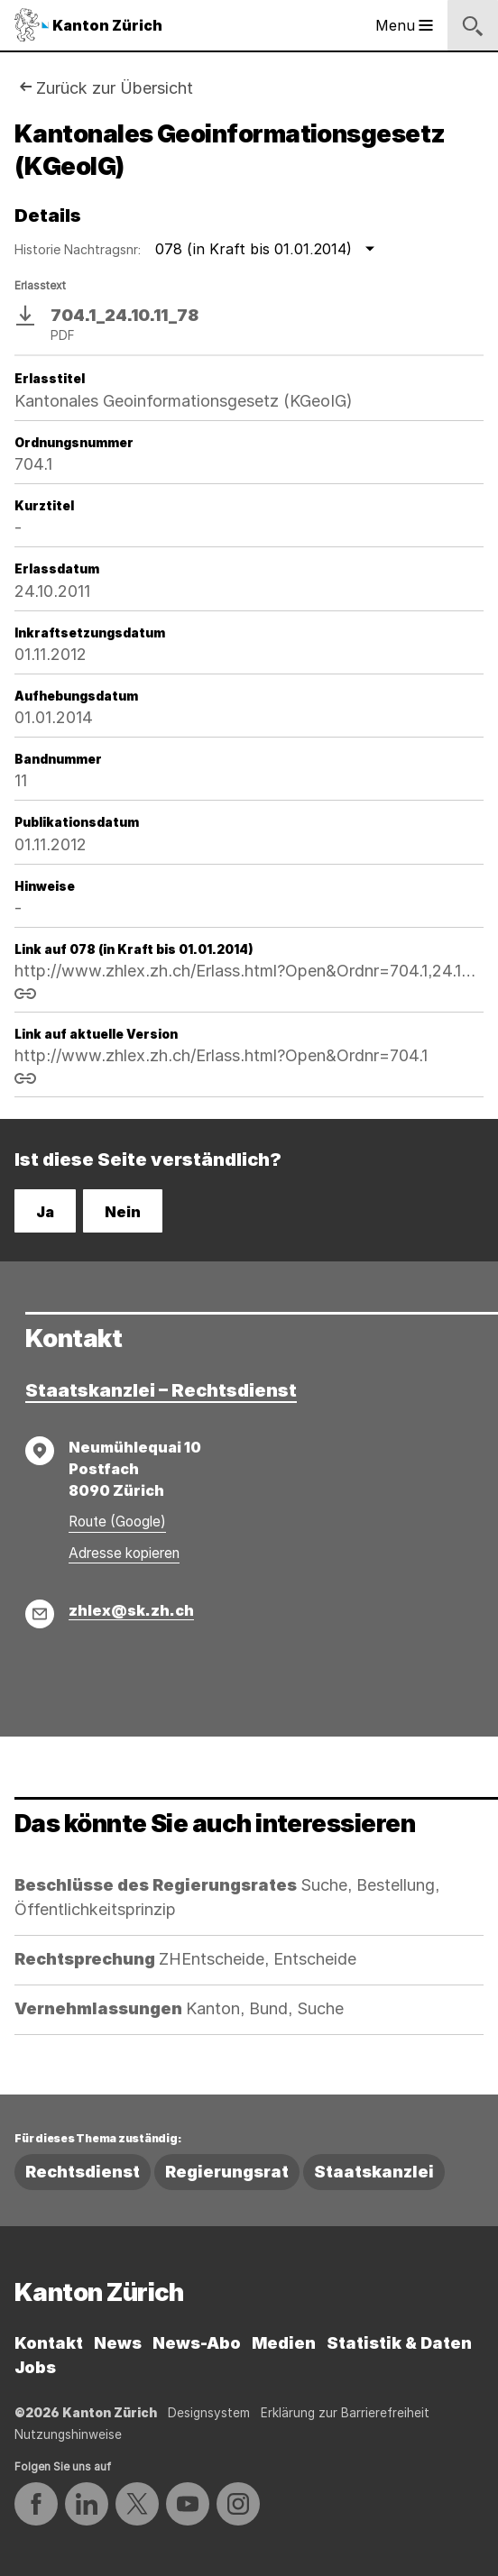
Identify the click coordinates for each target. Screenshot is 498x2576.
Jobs (35, 2367)
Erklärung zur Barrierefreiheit (345, 2413)
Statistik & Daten (399, 2342)
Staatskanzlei (374, 2171)
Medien (284, 2342)
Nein (123, 1212)
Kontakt (48, 2342)
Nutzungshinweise (68, 2434)
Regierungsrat (227, 2171)
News (118, 2342)
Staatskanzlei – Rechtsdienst (161, 1390)
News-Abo (196, 2342)
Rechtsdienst (82, 2171)
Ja (45, 1212)
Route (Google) (117, 1521)
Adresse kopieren (124, 1553)
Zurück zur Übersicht (114, 87)
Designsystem (209, 2413)
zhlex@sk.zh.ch (131, 1610)
